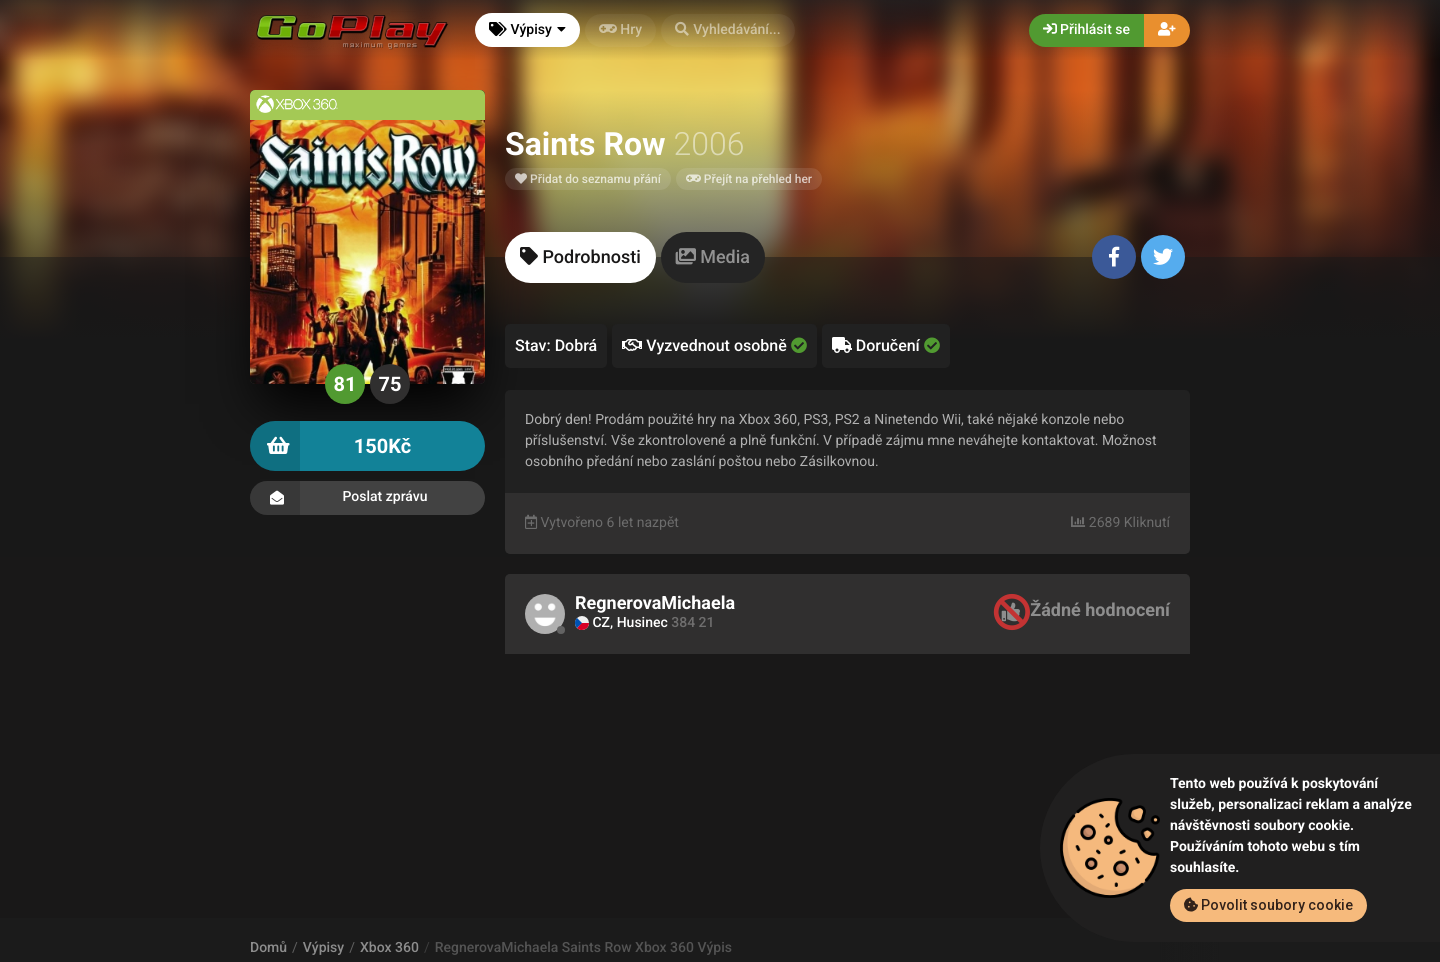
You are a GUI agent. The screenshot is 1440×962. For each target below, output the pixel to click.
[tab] (580, 257)
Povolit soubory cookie (1268, 905)
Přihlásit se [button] (1086, 30)
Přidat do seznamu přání (588, 179)
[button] (728, 30)
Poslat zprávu (367, 498)
